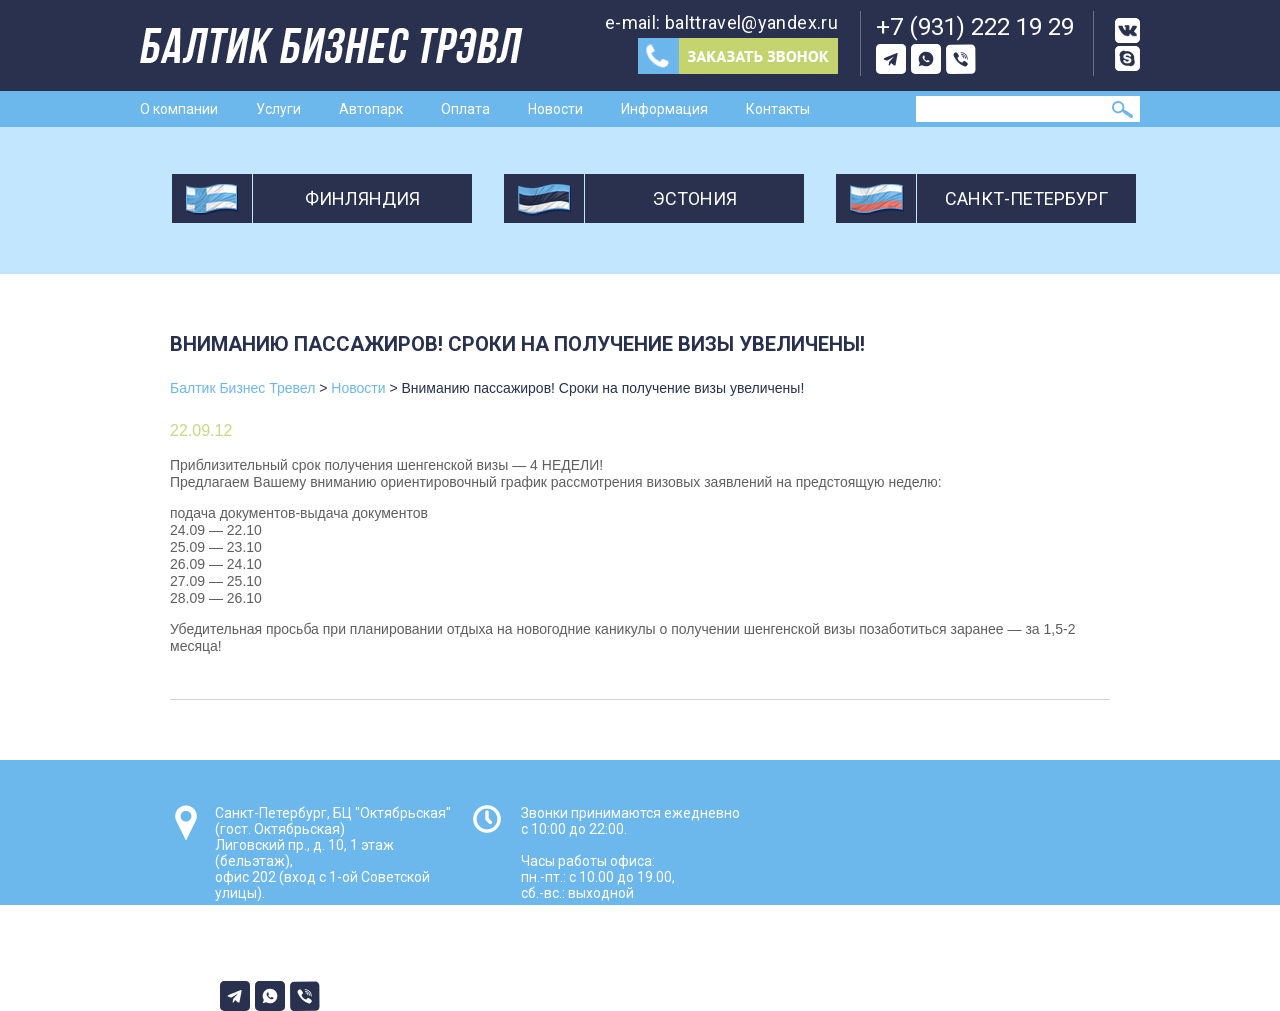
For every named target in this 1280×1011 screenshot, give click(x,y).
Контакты (778, 109)
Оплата (465, 109)
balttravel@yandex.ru (751, 22)
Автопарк (371, 109)
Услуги (278, 109)
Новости (555, 109)
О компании (179, 109)
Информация (664, 109)
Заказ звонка (738, 56)
